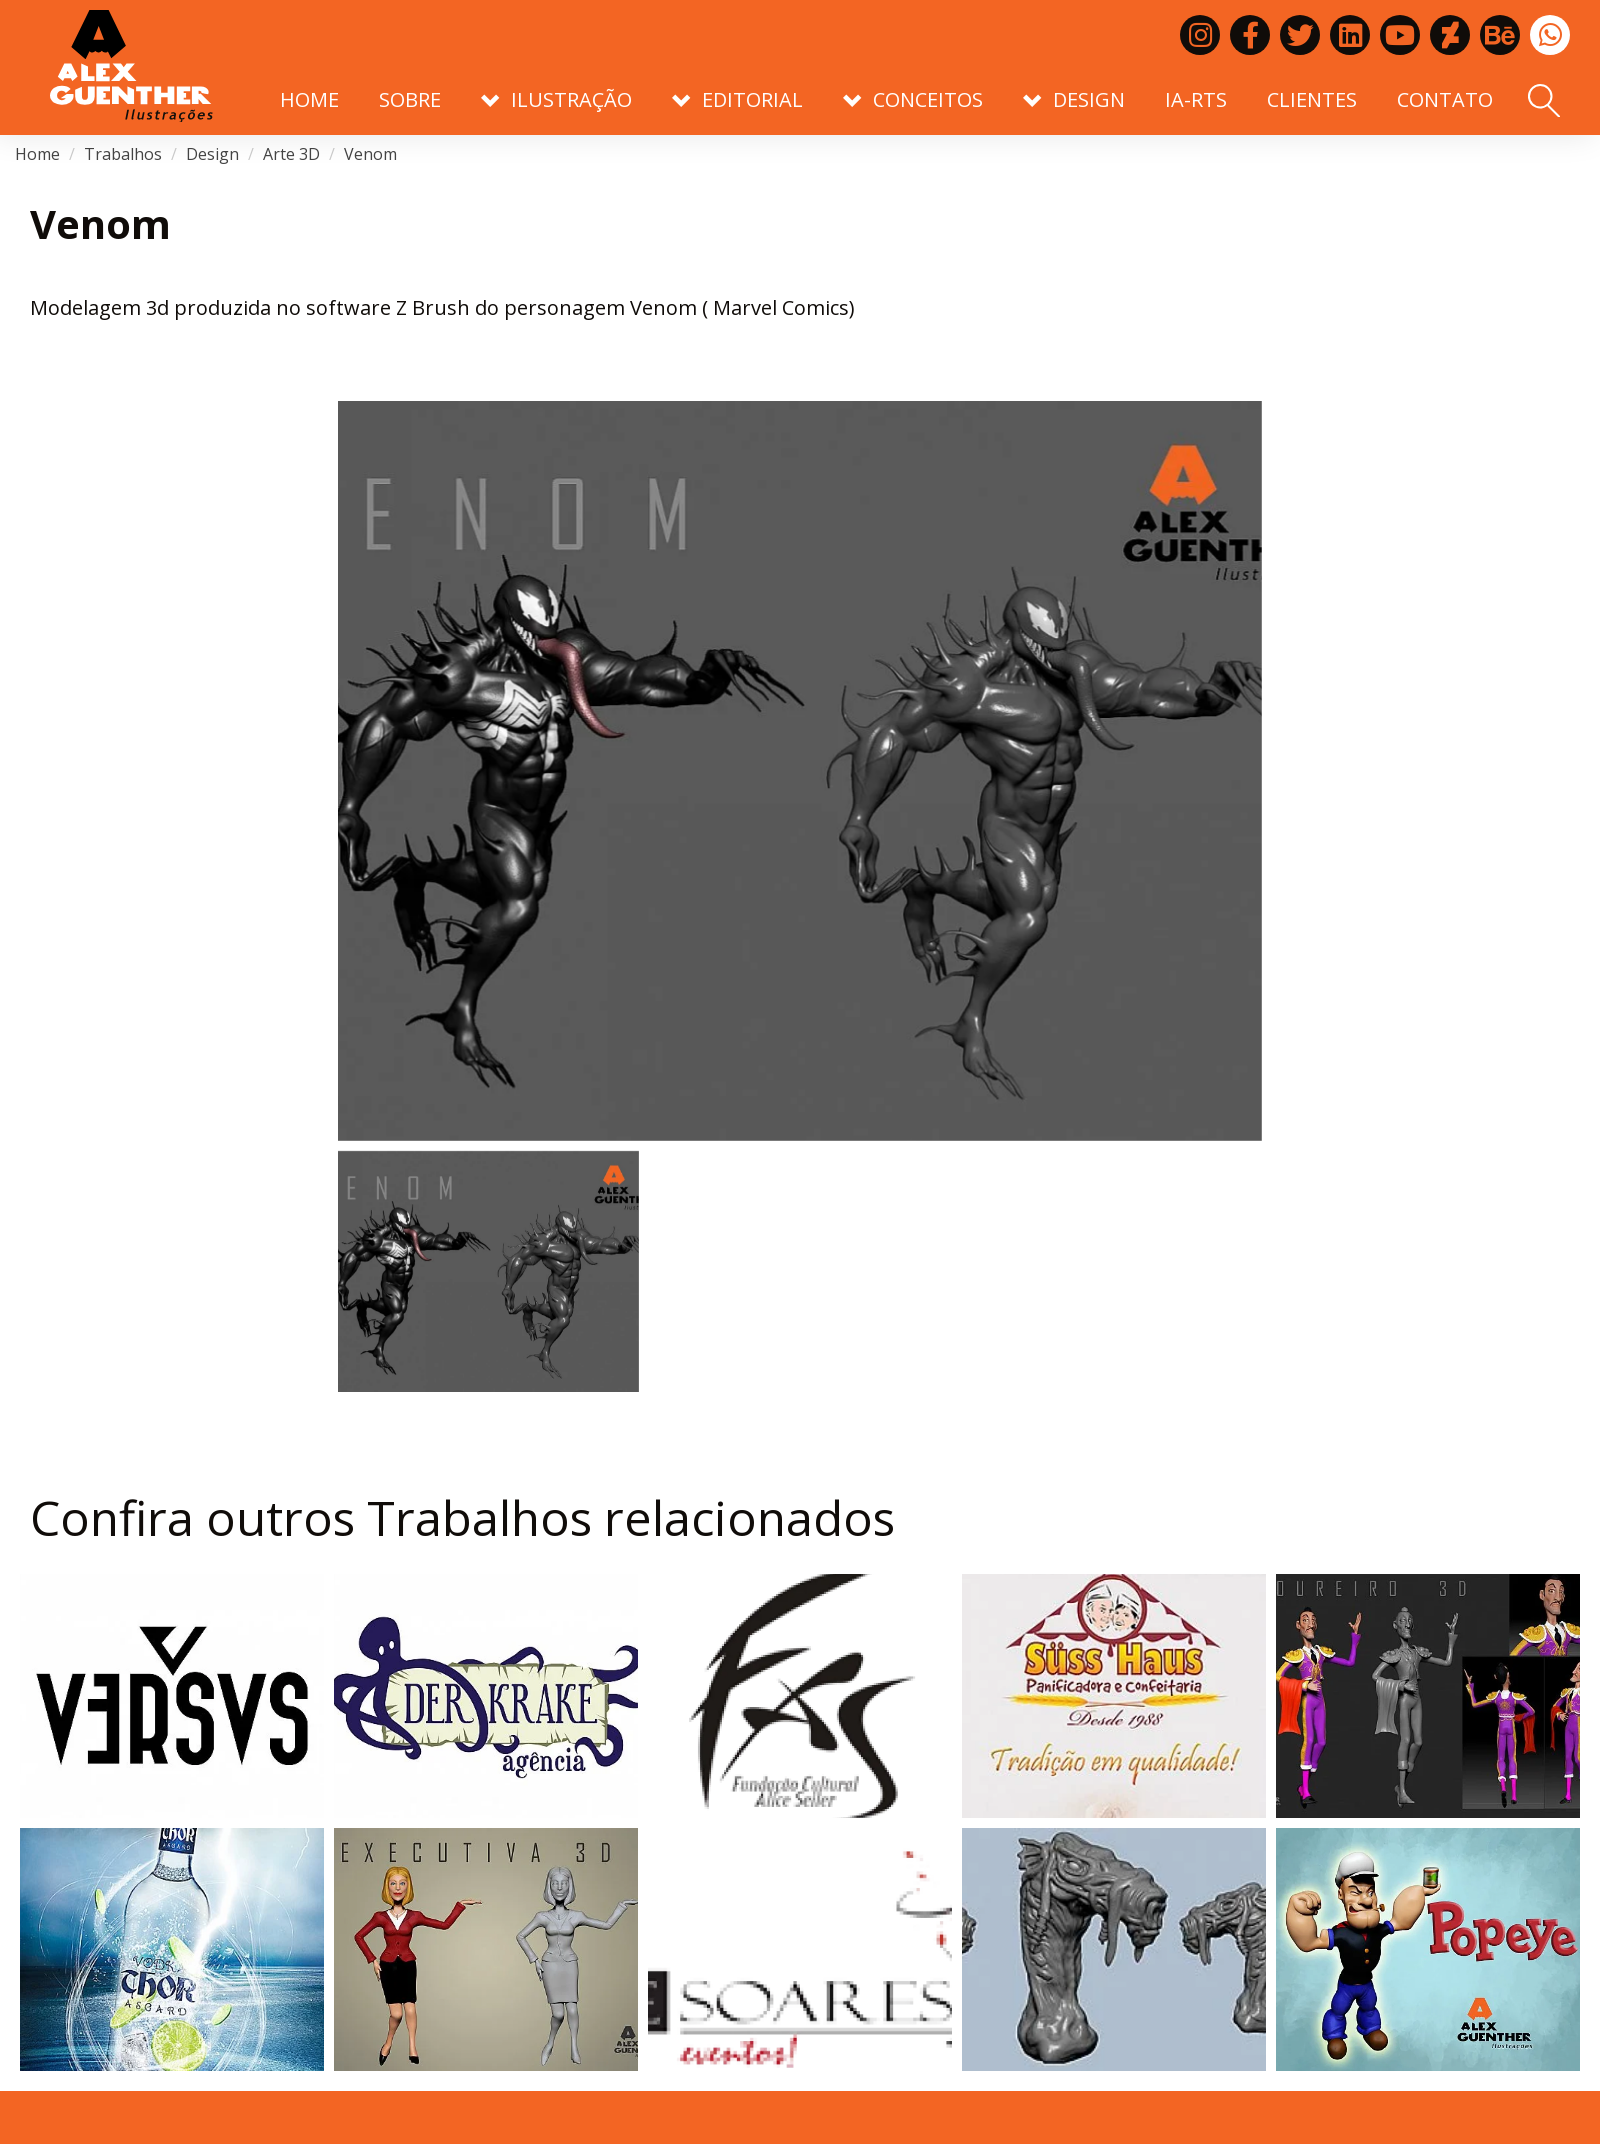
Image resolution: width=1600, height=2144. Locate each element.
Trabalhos (123, 154)
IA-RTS (1196, 99)
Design (212, 154)
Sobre (410, 99)
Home (309, 99)
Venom (370, 154)
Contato (1445, 99)
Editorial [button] (737, 99)
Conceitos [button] (913, 99)
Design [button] (1074, 99)
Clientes (1312, 99)
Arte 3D (291, 154)
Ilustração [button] (556, 99)
